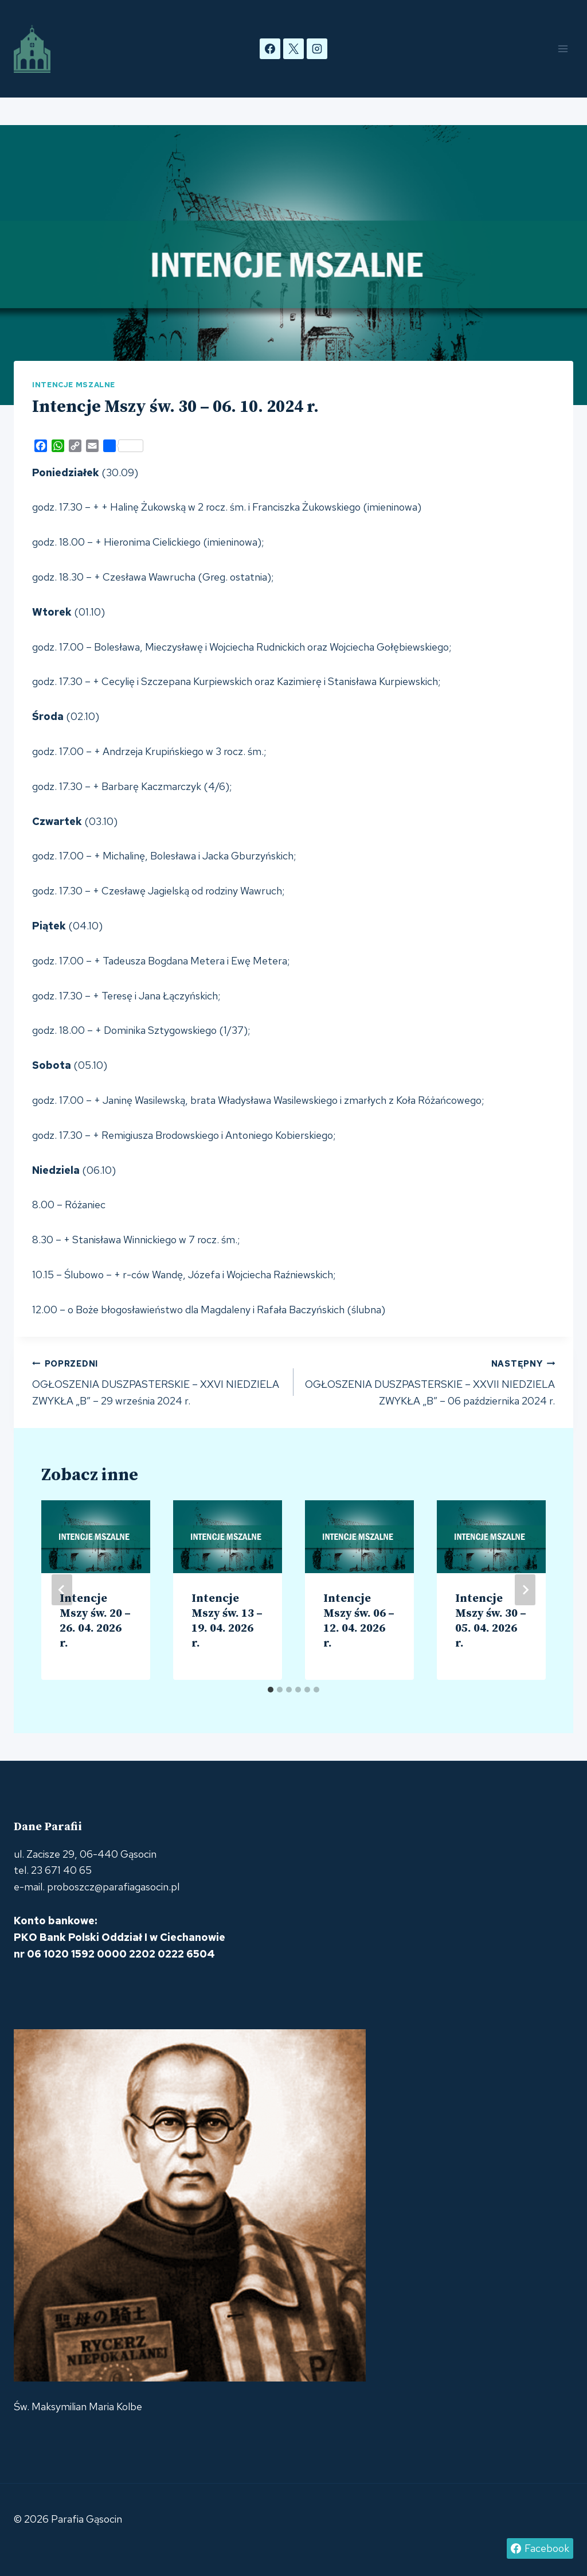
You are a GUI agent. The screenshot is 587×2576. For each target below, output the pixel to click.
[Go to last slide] (62, 1589)
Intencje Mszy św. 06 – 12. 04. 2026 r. (358, 1621)
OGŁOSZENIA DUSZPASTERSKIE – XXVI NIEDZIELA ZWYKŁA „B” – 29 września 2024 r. (157, 1381)
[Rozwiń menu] (562, 48)
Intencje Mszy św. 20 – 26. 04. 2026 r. (95, 1621)
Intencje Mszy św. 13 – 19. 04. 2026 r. (227, 1621)
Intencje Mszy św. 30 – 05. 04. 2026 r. (490, 1621)
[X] (293, 48)
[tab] (270, 1689)
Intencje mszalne (73, 385)
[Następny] (525, 1589)
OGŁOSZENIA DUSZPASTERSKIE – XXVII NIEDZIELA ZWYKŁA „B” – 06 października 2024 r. (429, 1381)
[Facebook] (270, 48)
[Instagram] (317, 48)
